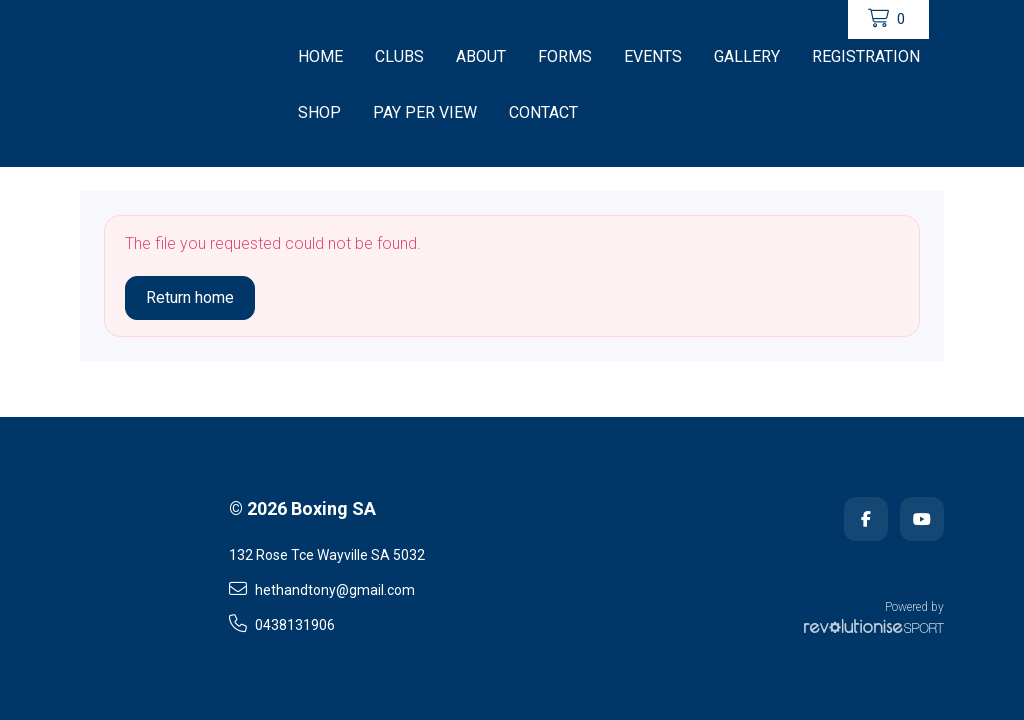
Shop (319, 112)
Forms (565, 56)
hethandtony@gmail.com (322, 589)
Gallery (747, 56)
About (481, 56)
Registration (866, 56)
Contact (543, 112)
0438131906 (282, 624)
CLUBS (399, 56)
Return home (190, 297)
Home (320, 56)
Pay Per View (425, 112)
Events (653, 56)
